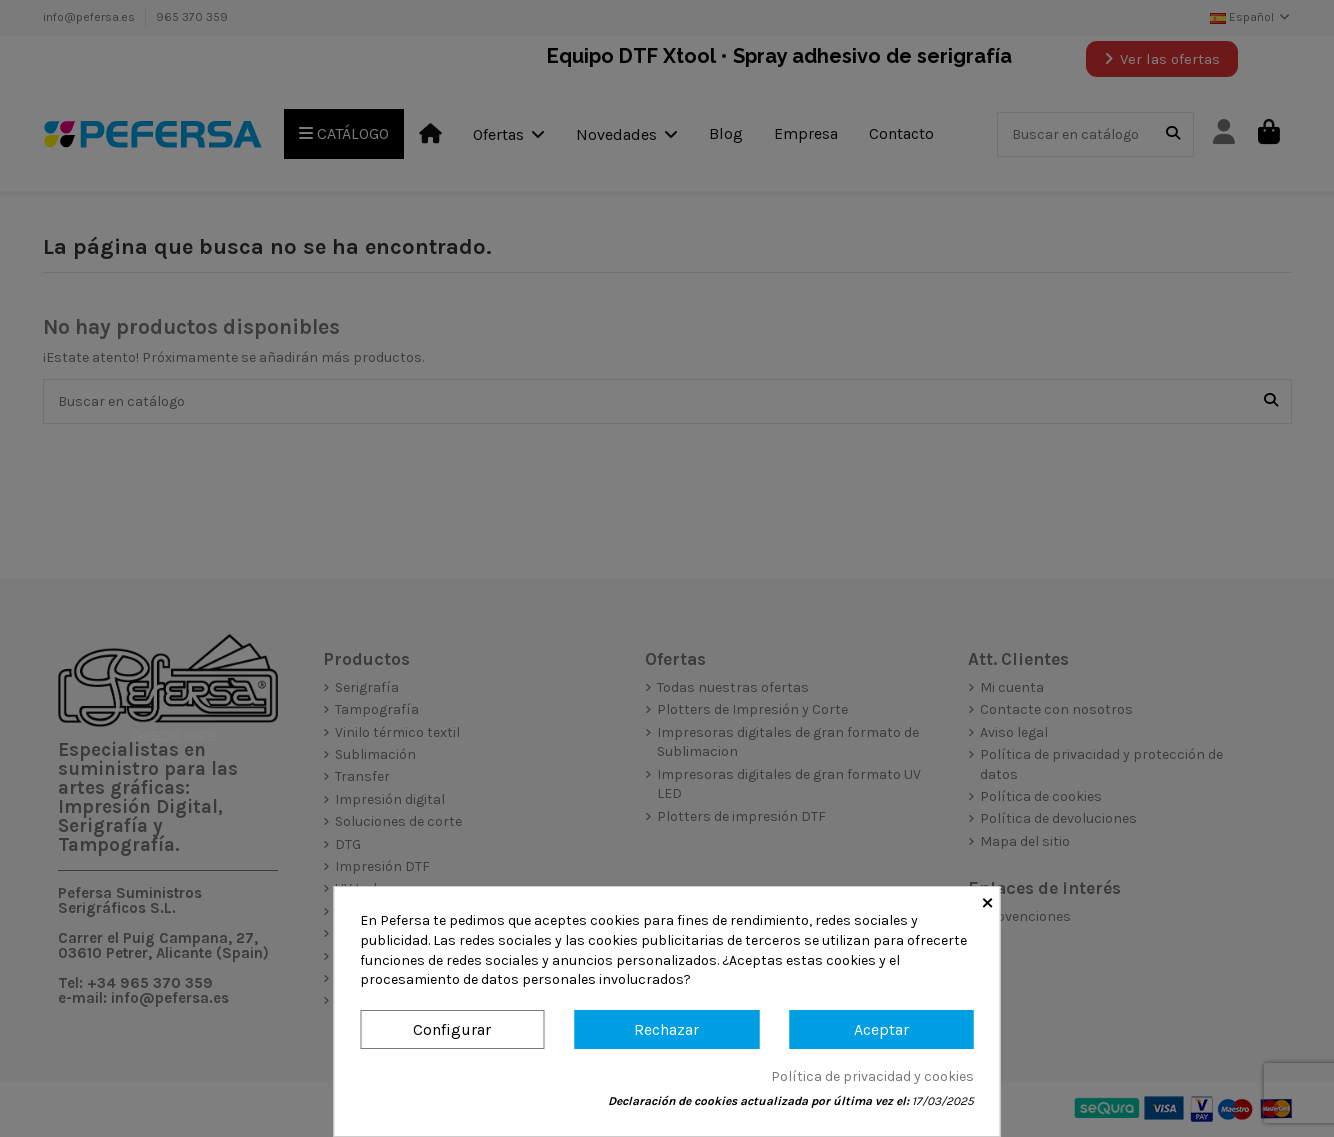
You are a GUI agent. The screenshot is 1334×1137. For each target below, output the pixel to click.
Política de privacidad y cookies (872, 1076)
